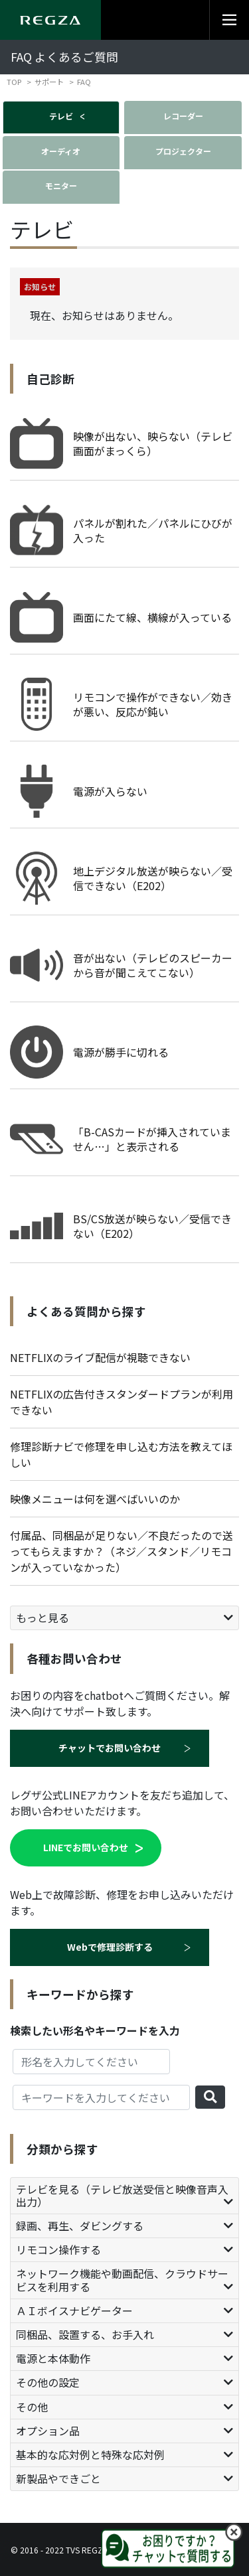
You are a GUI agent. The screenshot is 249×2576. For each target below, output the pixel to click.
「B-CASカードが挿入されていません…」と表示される (152, 1139)
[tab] (124, 1618)
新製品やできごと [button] (58, 2478)
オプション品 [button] (48, 2431)
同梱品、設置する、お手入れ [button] (85, 2334)
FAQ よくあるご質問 (64, 56)
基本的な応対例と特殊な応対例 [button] (90, 2454)
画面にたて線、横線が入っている (152, 617)
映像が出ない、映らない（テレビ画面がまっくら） (152, 443)
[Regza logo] (50, 20)
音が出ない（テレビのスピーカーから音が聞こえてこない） (152, 965)
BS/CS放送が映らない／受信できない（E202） (152, 1226)
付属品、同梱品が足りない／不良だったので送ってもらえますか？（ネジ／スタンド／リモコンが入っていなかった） (121, 1551)
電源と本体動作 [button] (53, 2358)
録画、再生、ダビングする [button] (79, 2226)
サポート (49, 81)
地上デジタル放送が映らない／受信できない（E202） (152, 878)
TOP (14, 81)
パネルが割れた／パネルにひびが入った (152, 530)
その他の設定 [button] (48, 2382)
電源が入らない (110, 791)
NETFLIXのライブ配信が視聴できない (100, 1357)
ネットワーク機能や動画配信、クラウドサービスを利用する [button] (122, 2279)
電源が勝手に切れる (121, 1052)
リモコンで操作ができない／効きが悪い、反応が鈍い (152, 704)
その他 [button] (32, 2407)
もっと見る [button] (42, 1618)
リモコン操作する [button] (58, 2249)
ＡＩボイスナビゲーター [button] (74, 2310)
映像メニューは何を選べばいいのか (95, 1499)
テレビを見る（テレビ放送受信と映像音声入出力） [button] (122, 2195)
